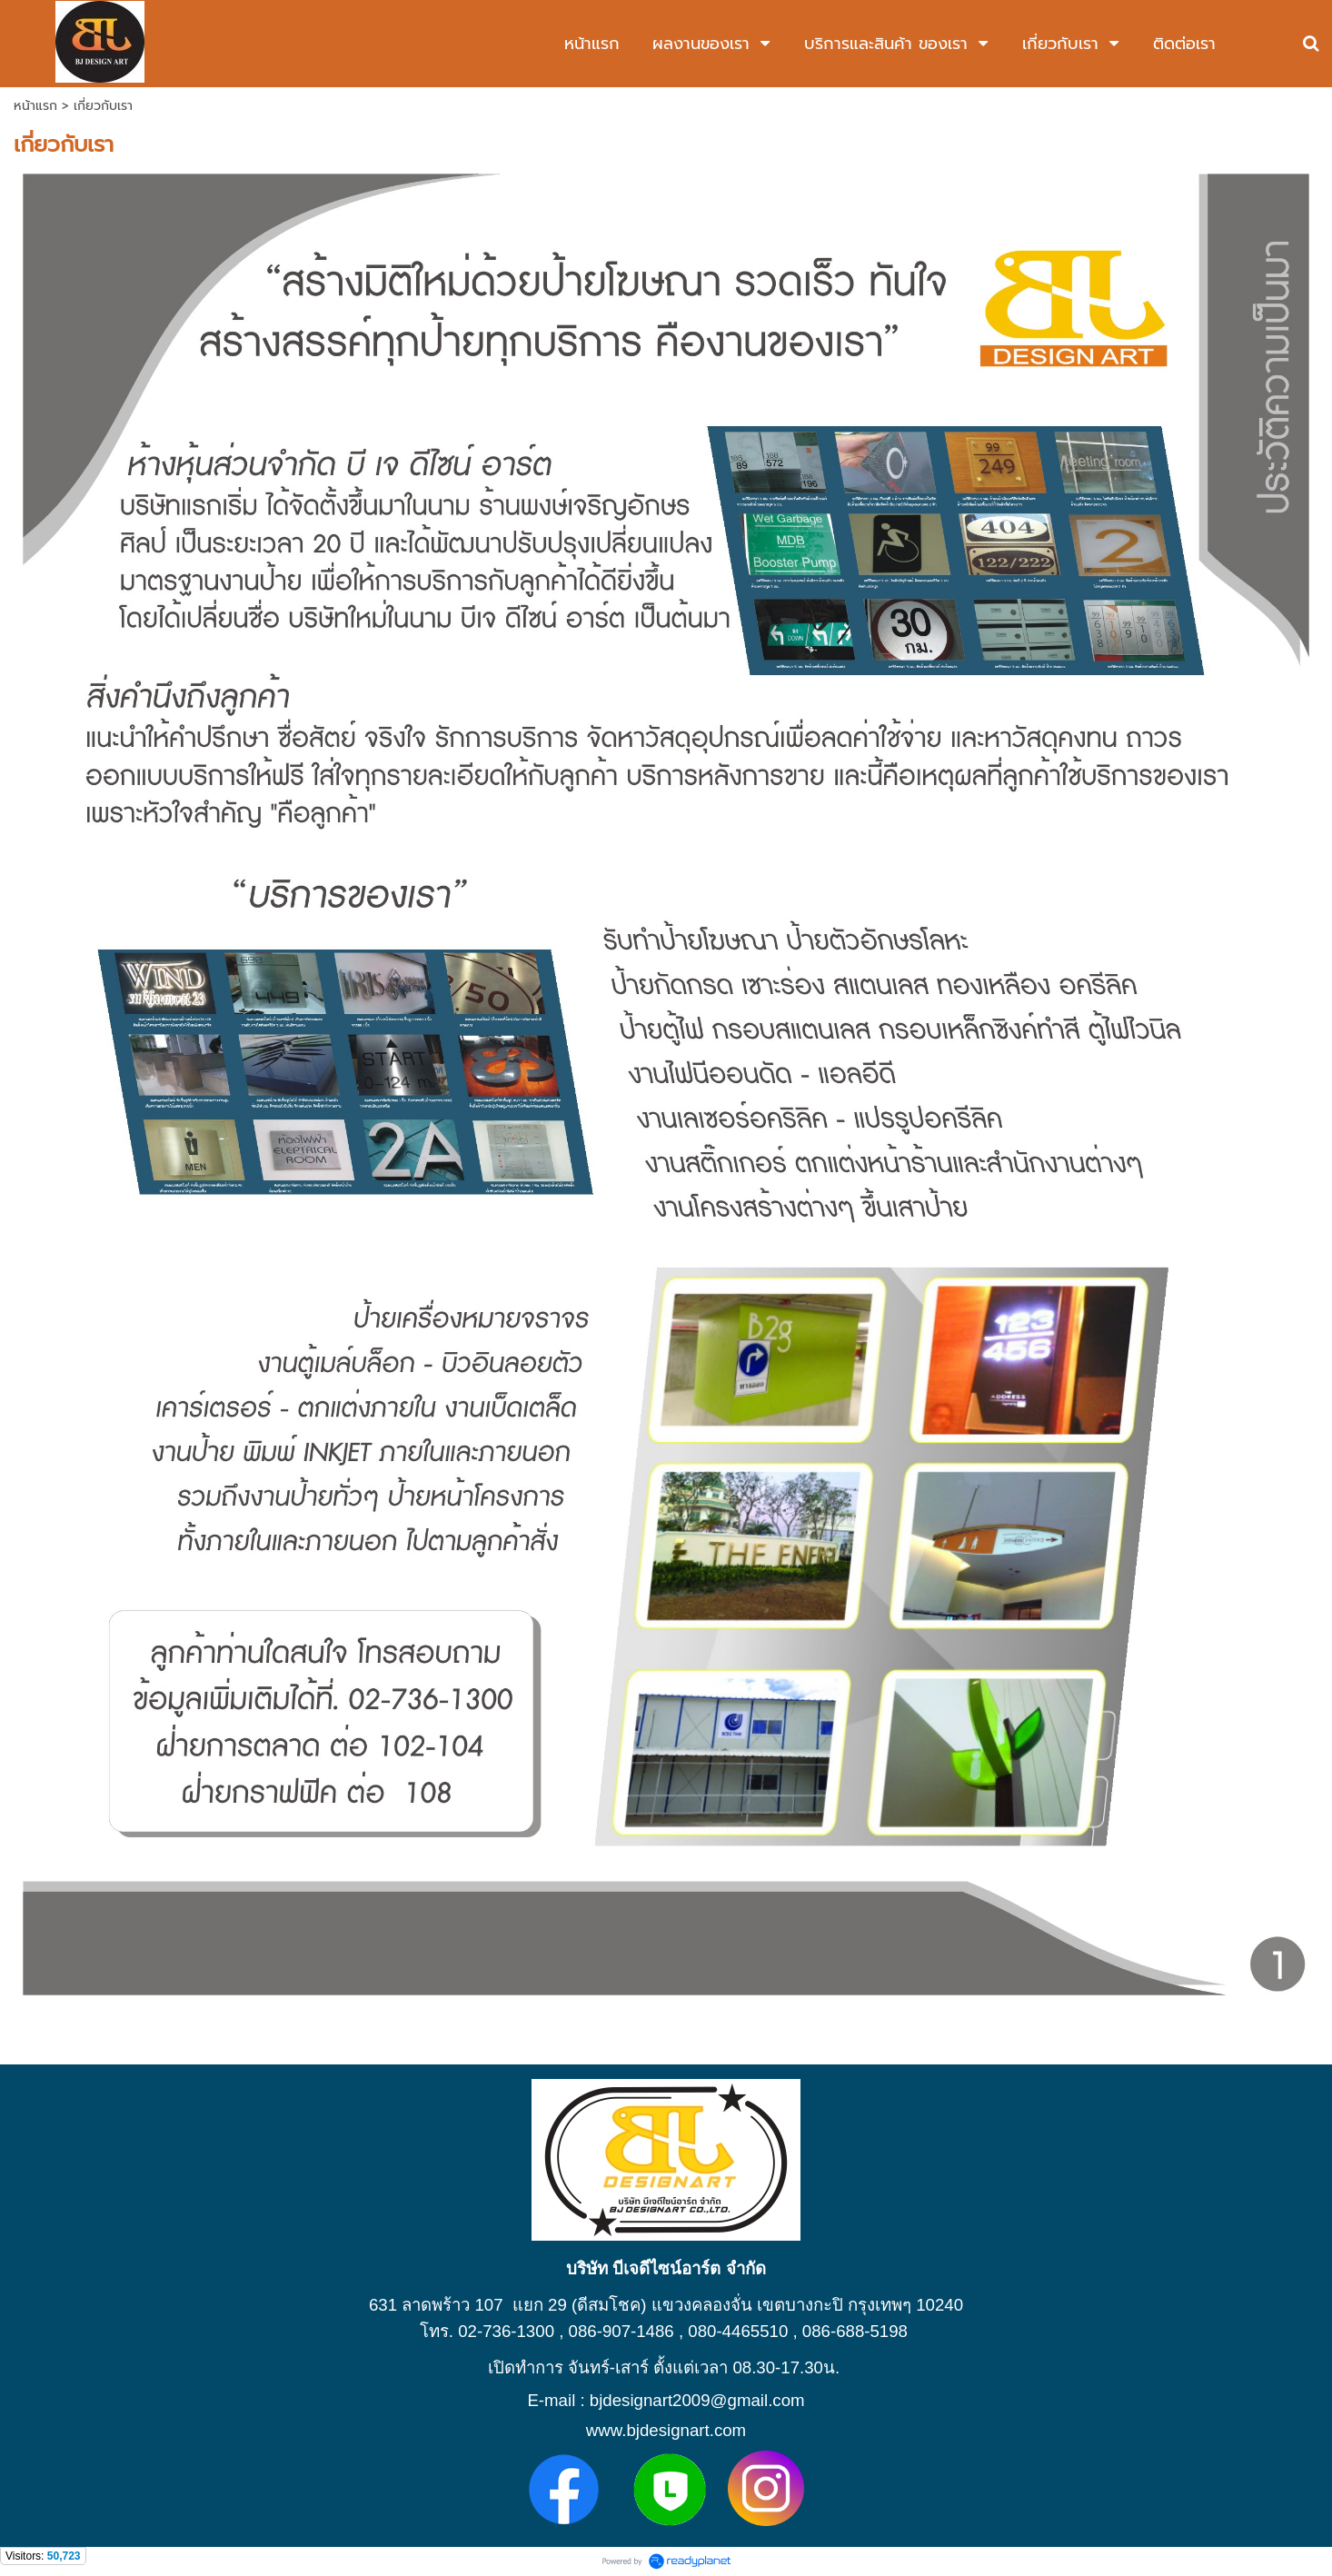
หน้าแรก (35, 105)
